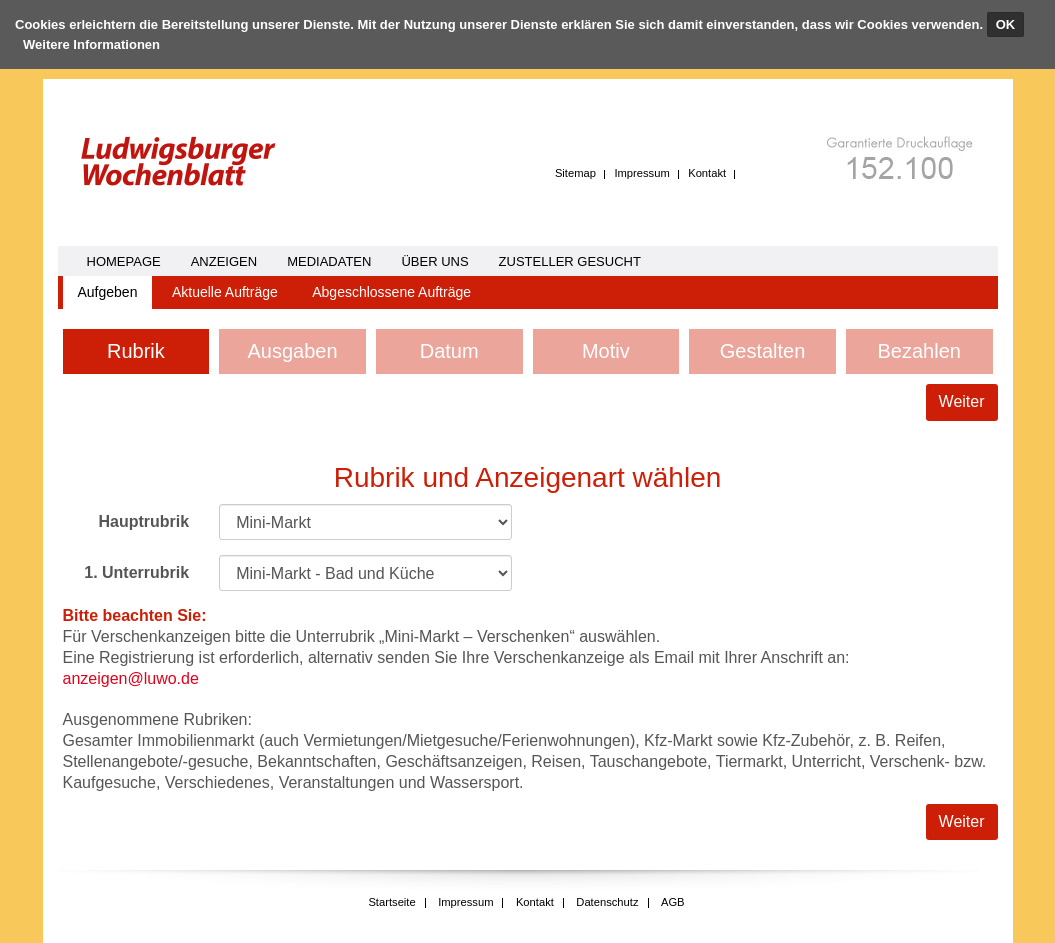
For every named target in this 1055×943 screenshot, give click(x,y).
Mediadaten (329, 261)
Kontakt (707, 173)
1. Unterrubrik (136, 572)
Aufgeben (108, 292)
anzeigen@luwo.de (131, 678)
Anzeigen (224, 261)
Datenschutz (607, 902)
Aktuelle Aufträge (225, 292)
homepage (124, 261)
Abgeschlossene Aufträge (391, 292)
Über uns (434, 261)
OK (1006, 24)
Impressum (641, 173)
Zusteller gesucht (570, 261)
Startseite (391, 902)
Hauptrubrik (143, 521)
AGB (673, 902)
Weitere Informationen (91, 44)
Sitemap (575, 173)
